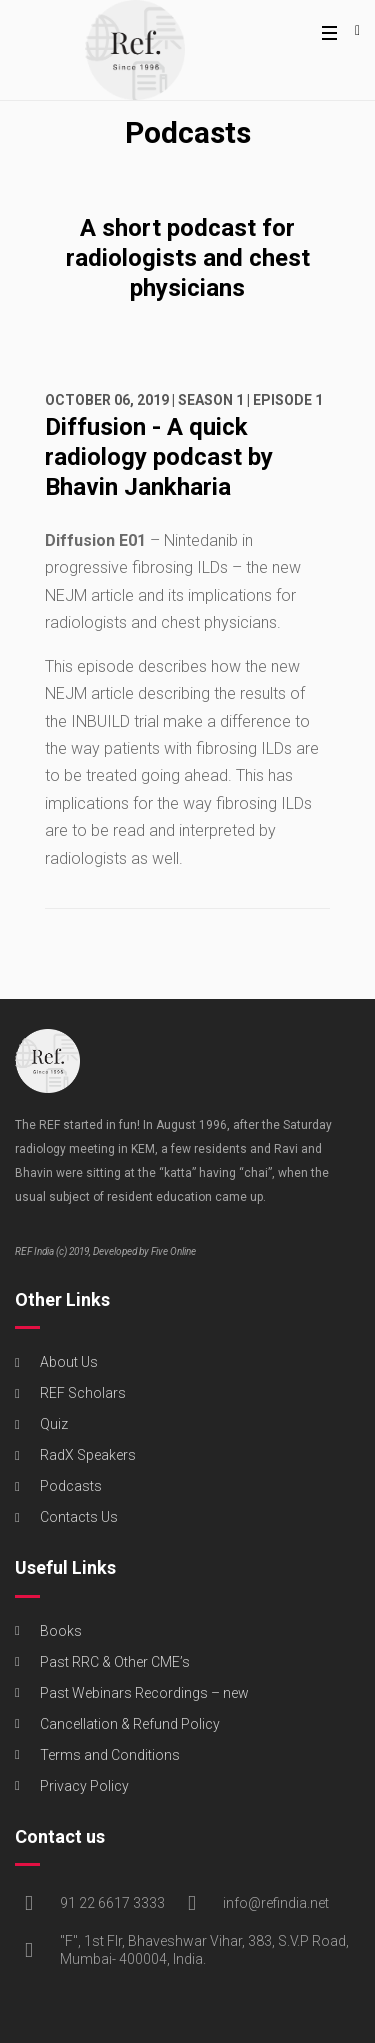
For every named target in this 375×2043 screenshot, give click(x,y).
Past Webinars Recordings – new (144, 1693)
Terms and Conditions (110, 1755)
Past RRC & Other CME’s (115, 1662)
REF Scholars (83, 1393)
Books (61, 1631)
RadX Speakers (88, 1455)
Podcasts (71, 1486)
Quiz (54, 1424)
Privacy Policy (84, 1786)
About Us (69, 1362)
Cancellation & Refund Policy (130, 1724)
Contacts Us (79, 1517)
